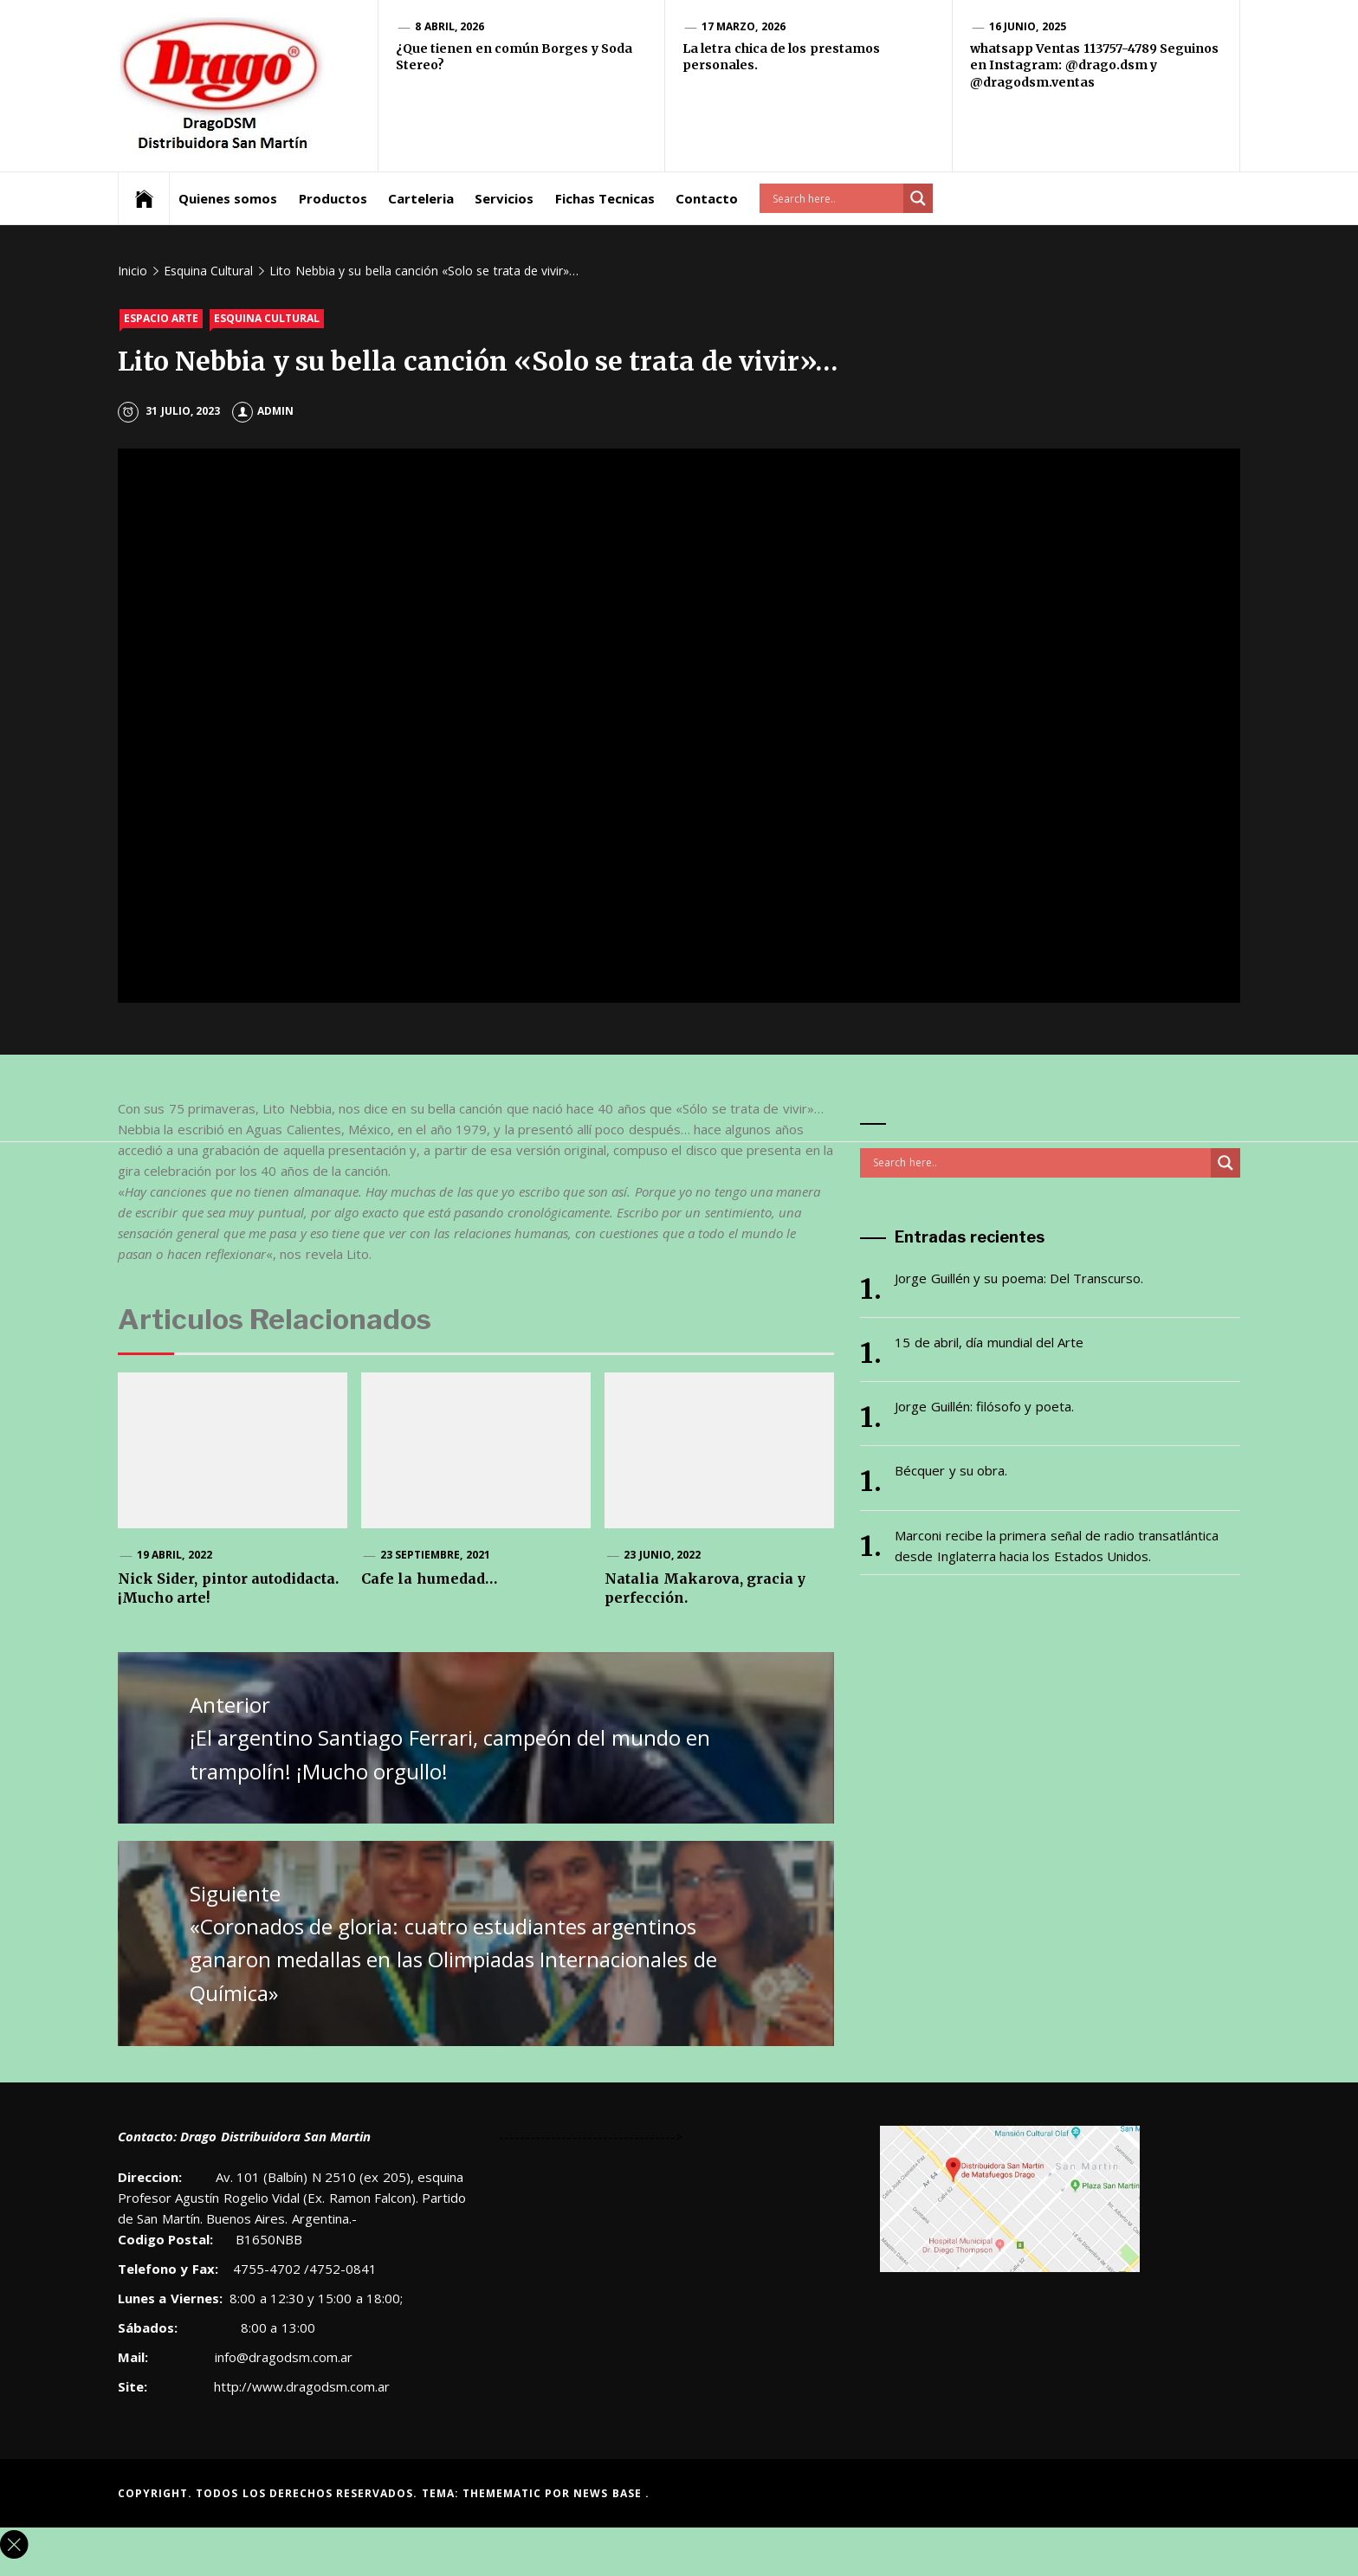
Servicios (504, 198)
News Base (609, 2493)
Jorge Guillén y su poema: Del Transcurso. (1019, 1278)
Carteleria (421, 198)
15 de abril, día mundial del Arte (989, 1342)
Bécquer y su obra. (951, 1470)
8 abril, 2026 (449, 26)
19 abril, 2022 (174, 1554)
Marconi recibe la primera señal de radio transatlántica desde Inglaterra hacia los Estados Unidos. (1057, 1546)
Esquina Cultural (267, 318)
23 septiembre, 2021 (435, 1554)
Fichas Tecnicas (605, 198)
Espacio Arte (161, 318)
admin (263, 411)
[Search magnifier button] (918, 198)
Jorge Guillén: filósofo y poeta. (984, 1406)
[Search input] (836, 198)
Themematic (503, 2493)
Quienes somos (227, 198)
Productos (333, 198)
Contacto (707, 198)
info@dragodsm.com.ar (281, 2357)
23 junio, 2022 (662, 1554)
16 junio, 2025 (1027, 26)
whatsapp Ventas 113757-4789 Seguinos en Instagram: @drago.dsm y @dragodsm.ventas (1094, 65)
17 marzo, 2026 (744, 26)
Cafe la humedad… (429, 1578)
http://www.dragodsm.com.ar (302, 2386)
